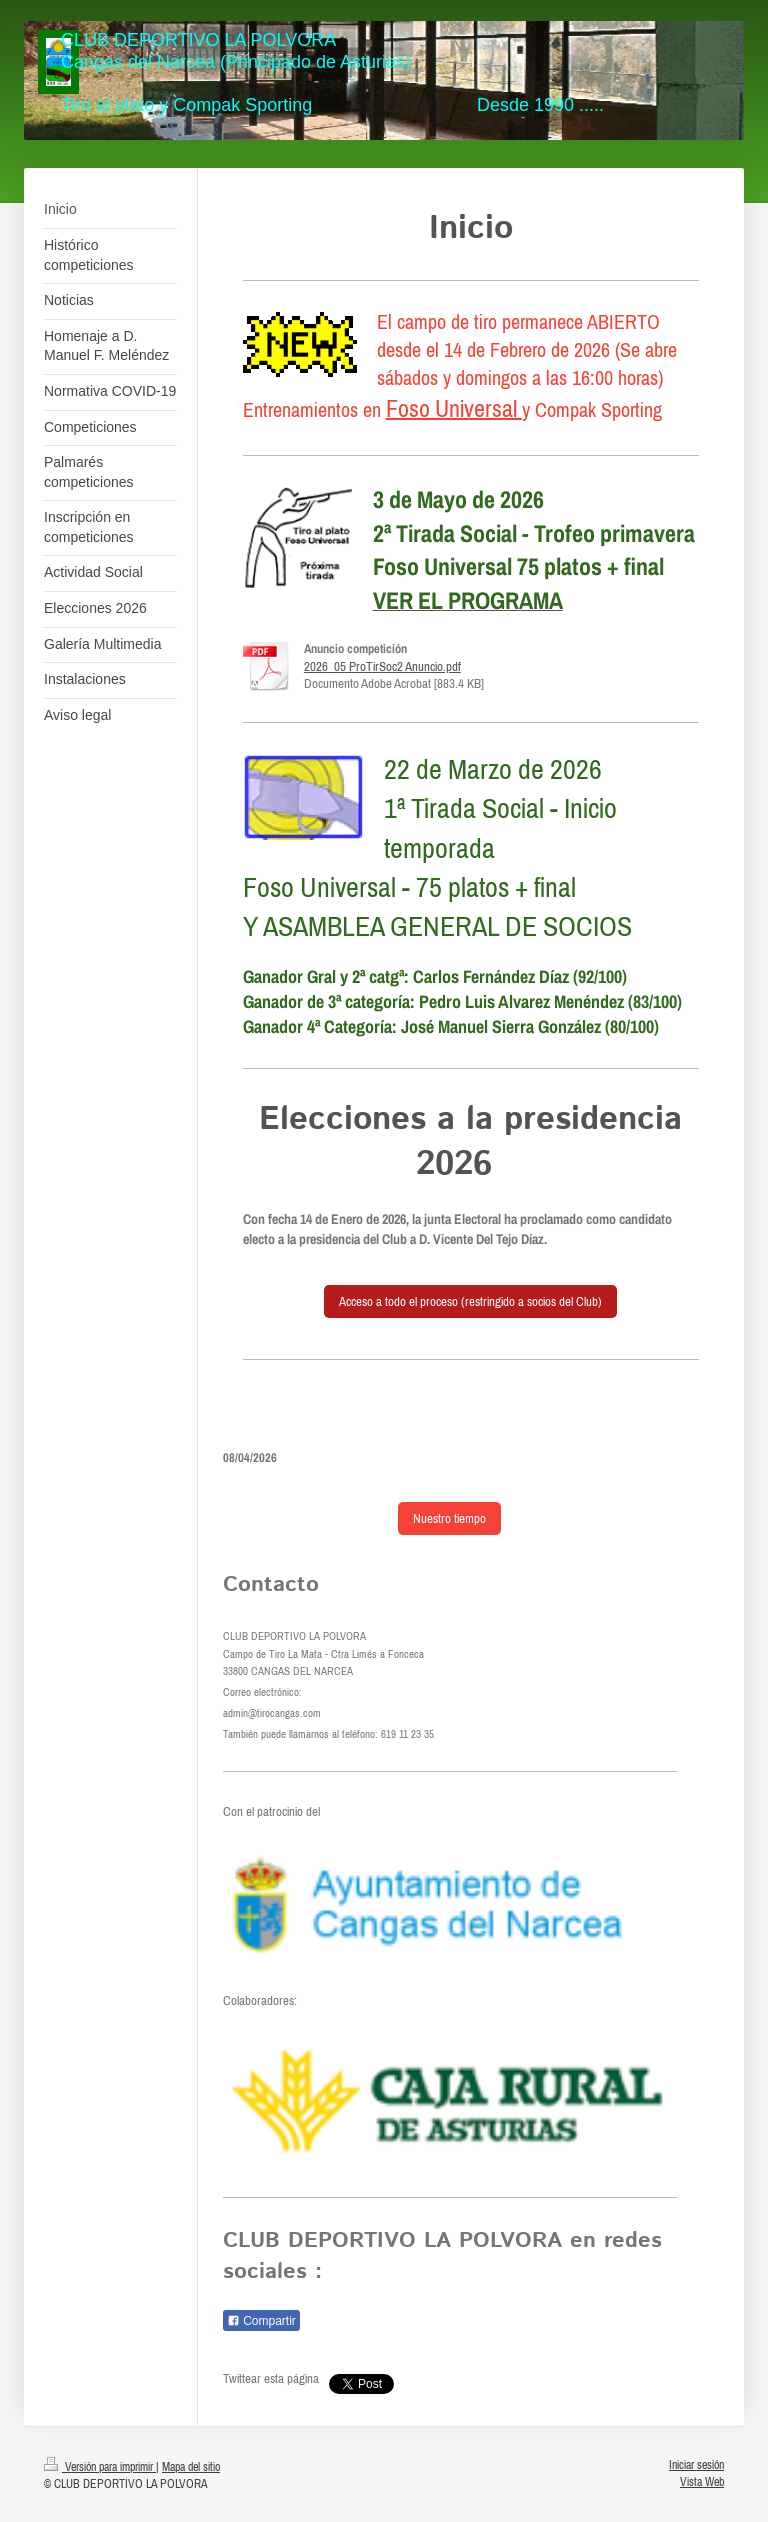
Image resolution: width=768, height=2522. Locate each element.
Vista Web (702, 2481)
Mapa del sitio (191, 2466)
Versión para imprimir (100, 2466)
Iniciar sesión (696, 2464)
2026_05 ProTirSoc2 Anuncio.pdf (382, 666)
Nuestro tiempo (449, 1518)
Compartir (261, 2321)
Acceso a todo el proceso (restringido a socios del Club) (470, 1301)
